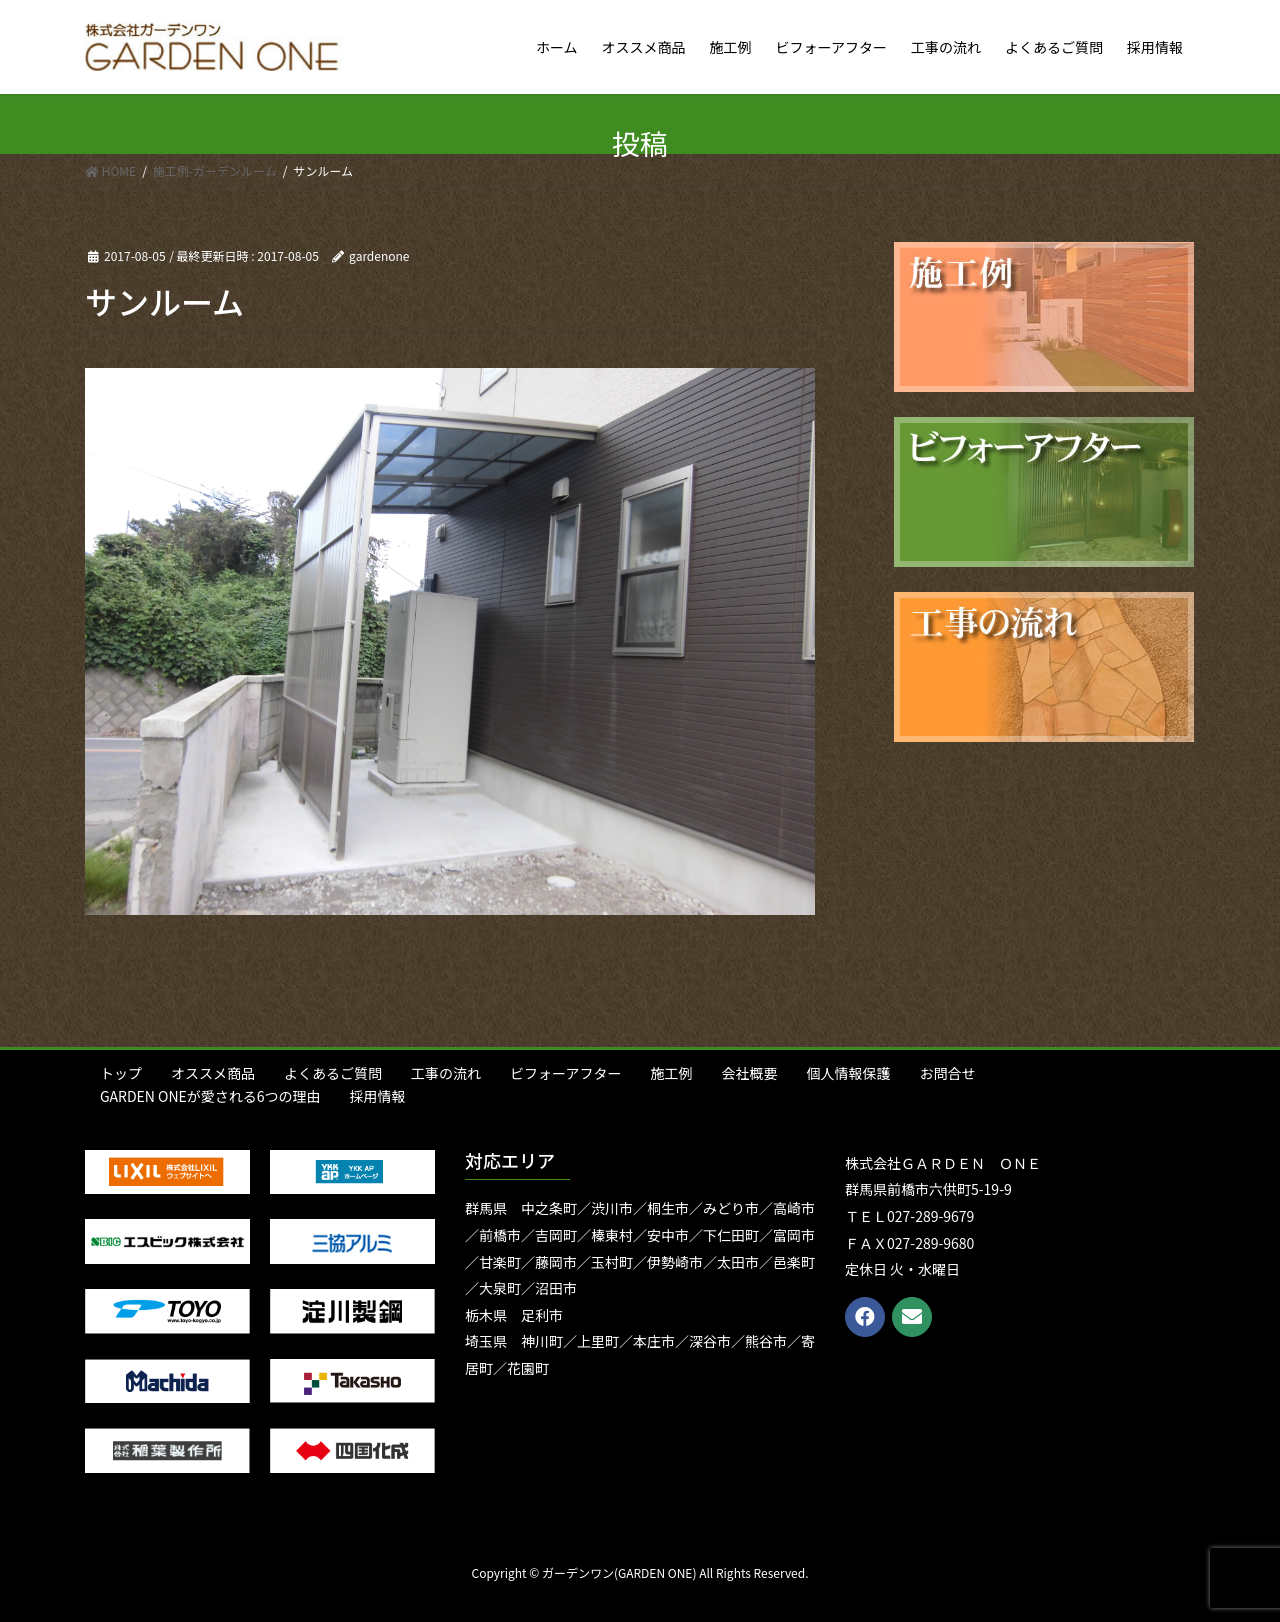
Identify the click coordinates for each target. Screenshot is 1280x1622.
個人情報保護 (848, 1073)
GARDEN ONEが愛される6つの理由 (210, 1096)
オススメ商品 (213, 1073)
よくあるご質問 (333, 1073)
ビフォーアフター (565, 1073)
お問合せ (947, 1073)
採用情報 (378, 1096)
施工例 (671, 1073)
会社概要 (749, 1073)
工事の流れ (446, 1073)
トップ (121, 1073)
